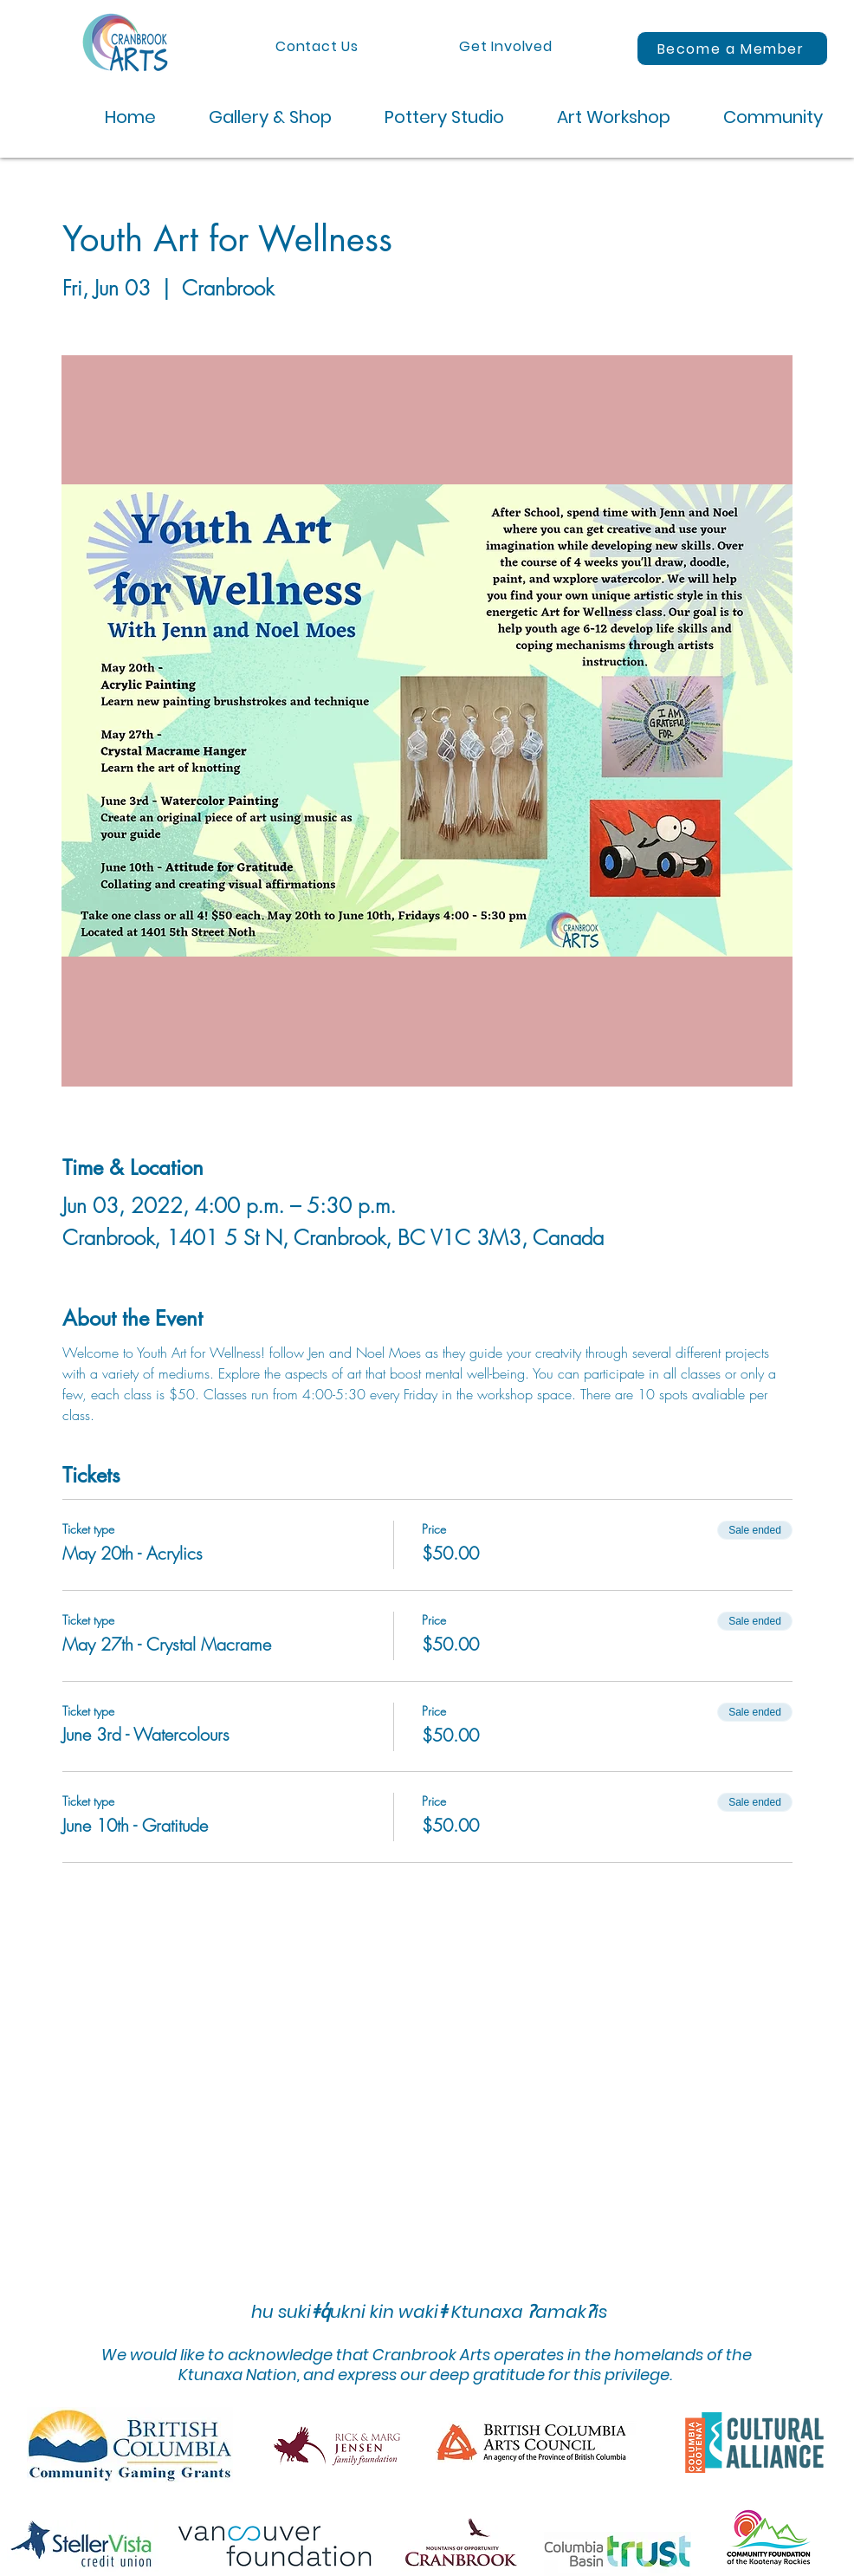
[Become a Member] (732, 48)
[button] (257, 117)
